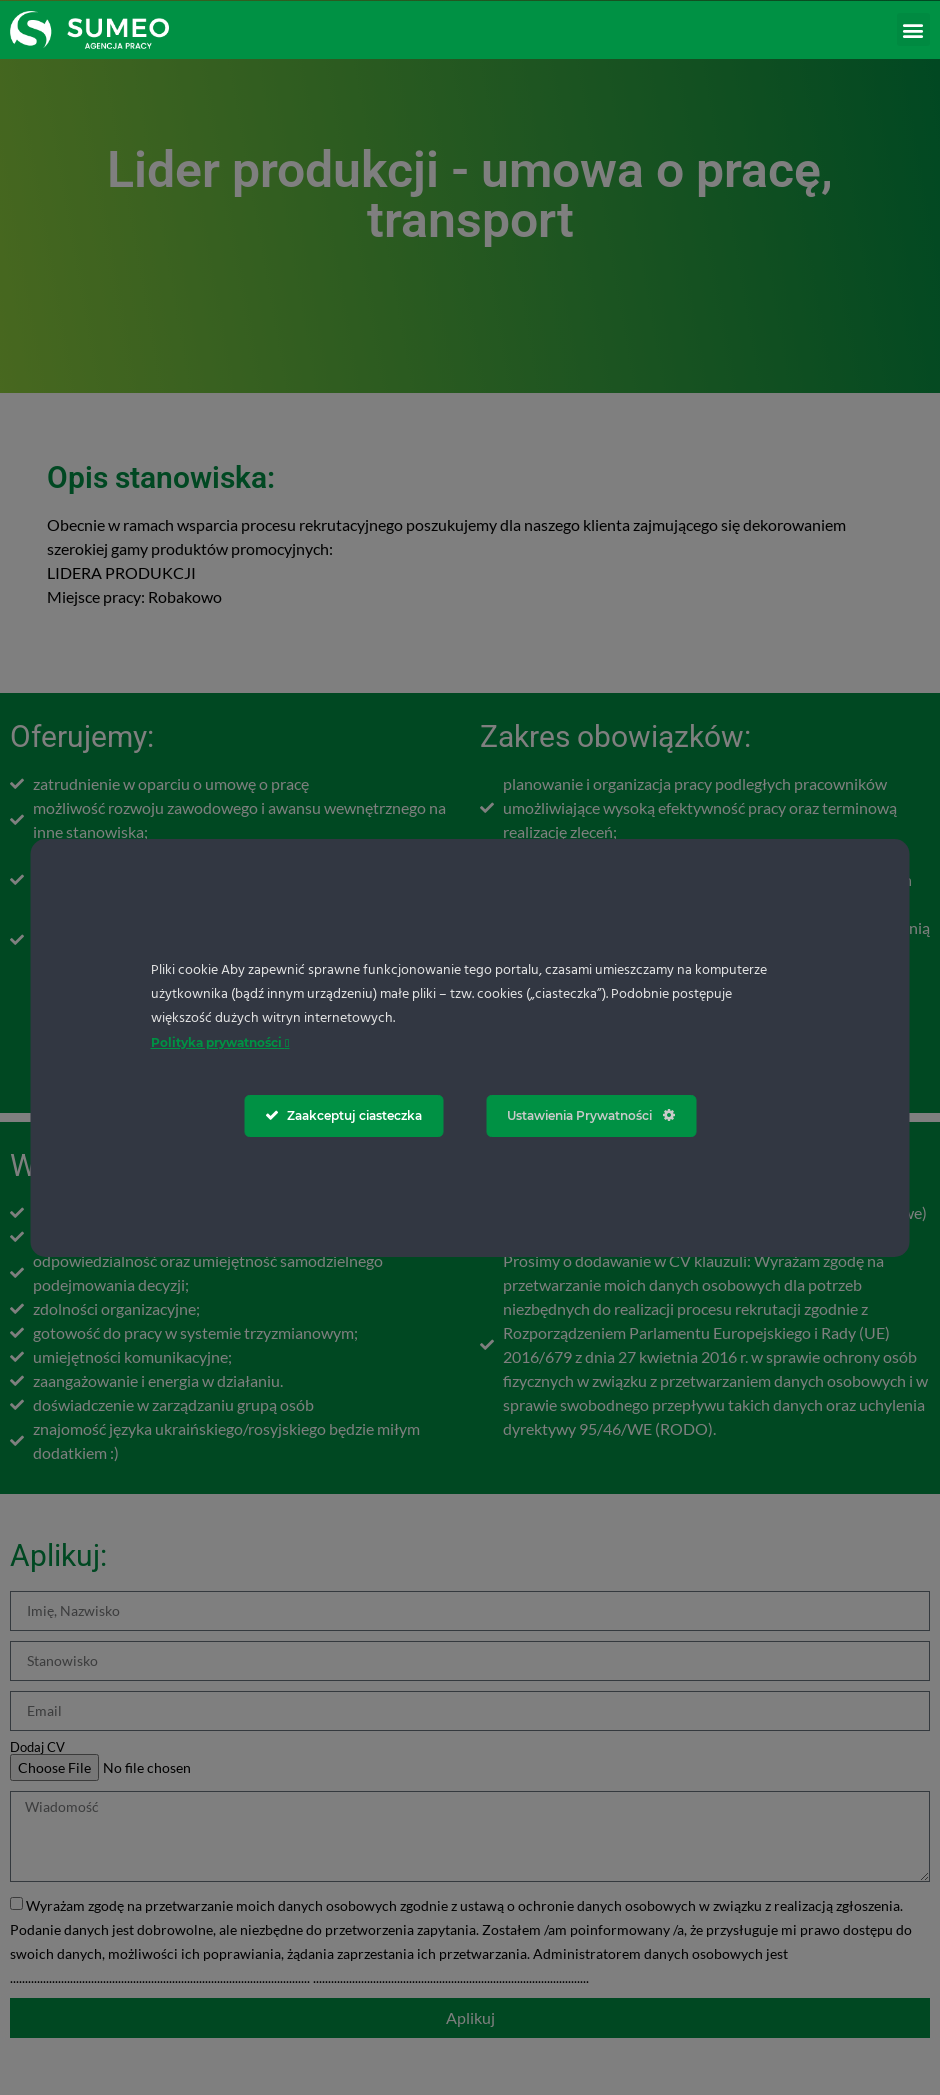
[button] (913, 29)
